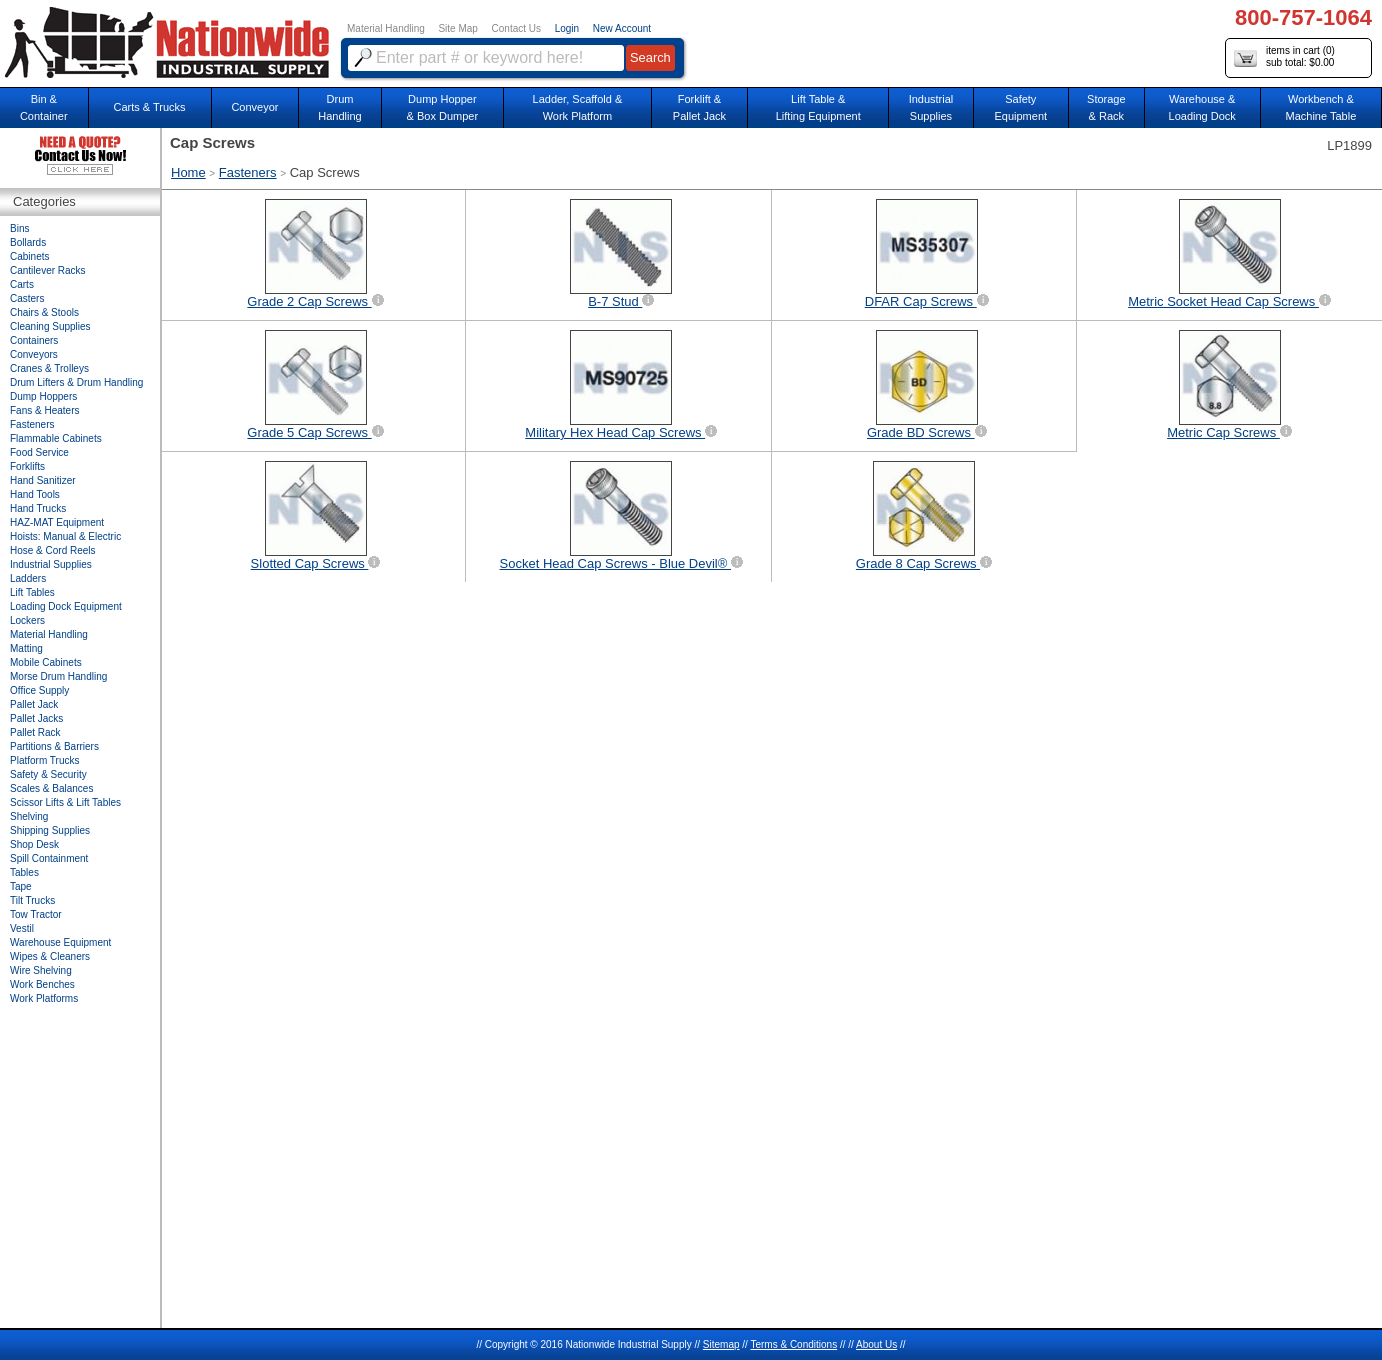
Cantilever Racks (48, 270)
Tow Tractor (36, 914)
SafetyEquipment (1020, 107)
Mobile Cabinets (46, 662)
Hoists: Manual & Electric (65, 536)
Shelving (29, 816)
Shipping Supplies (50, 830)
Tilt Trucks (32, 900)
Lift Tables (32, 592)
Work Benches (42, 984)
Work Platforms (44, 998)
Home (188, 172)
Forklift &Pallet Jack (699, 107)
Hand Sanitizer (43, 480)
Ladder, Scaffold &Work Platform (578, 107)
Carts (22, 284)
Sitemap (721, 1344)
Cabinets (29, 256)
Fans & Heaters (44, 410)
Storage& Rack (1106, 107)
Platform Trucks (44, 760)
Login (567, 28)
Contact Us (516, 28)
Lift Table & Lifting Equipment (818, 107)
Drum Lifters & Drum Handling (76, 382)
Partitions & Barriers (54, 746)
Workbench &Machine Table (1321, 107)
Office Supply (39, 690)
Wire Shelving (41, 970)
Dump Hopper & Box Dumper (443, 107)
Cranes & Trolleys (49, 368)
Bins (19, 228)
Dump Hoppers (43, 396)
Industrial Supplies (51, 564)
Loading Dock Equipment (66, 606)
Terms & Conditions (793, 1344)
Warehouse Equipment (60, 942)
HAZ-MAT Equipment (57, 522)
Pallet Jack (34, 704)
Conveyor (254, 107)
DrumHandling (339, 107)
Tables (24, 872)
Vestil (22, 928)
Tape (21, 886)
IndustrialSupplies (931, 107)
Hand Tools (35, 494)
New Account (622, 28)
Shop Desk (34, 844)
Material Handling (386, 28)
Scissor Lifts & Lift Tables (65, 802)
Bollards (28, 242)
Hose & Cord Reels (53, 550)
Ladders (28, 578)
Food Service (39, 452)
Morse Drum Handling (58, 676)
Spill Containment (49, 858)
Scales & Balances (51, 788)
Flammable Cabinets (56, 438)
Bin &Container (44, 107)
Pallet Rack (35, 732)
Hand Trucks (38, 508)
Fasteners (248, 172)
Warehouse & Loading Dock (1202, 107)
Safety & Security (48, 774)
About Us (876, 1344)
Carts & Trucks (150, 107)
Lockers (27, 620)
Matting (26, 648)
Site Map (457, 28)
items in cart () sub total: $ (1284, 57)
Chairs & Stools (44, 312)
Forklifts (27, 466)
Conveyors (34, 354)
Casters (27, 298)
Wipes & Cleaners (50, 956)
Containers (34, 340)
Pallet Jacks (36, 718)
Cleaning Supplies (50, 326)
